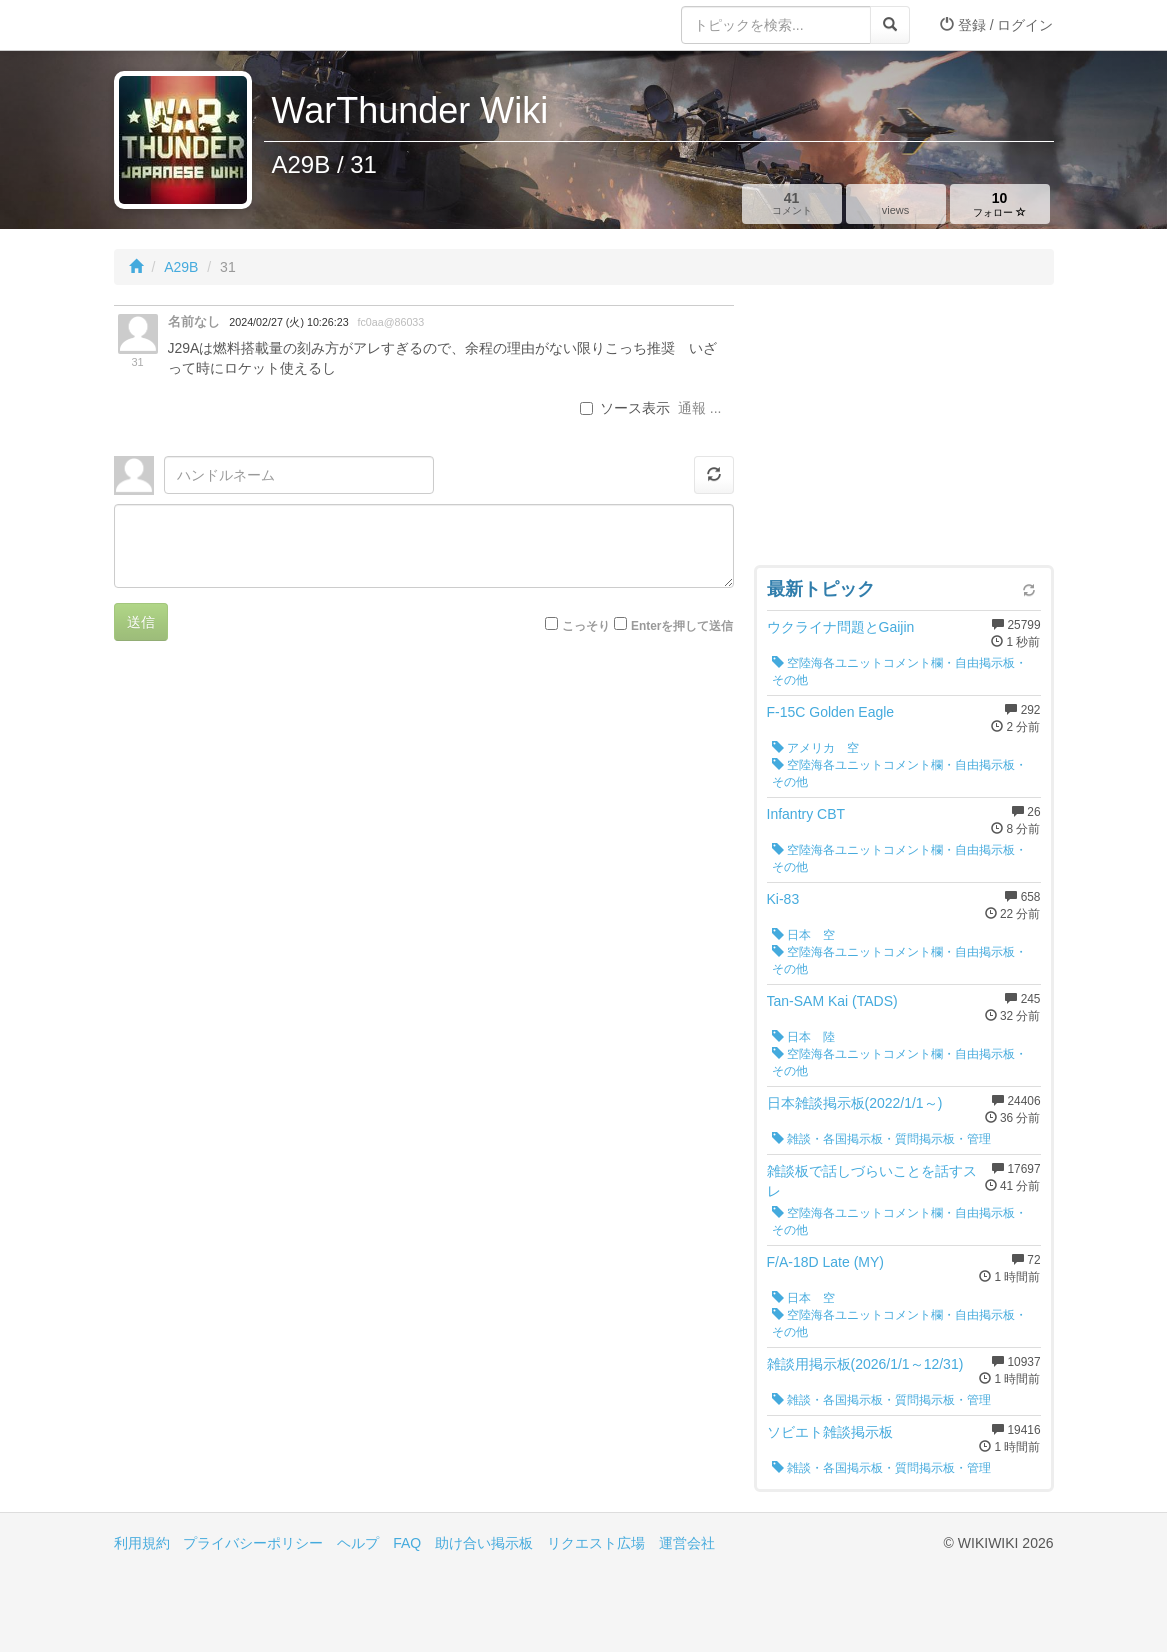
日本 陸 (803, 1037)
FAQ (407, 1543)
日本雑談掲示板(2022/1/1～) (855, 1103)
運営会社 (687, 1543)
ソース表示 (625, 408)
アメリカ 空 (815, 748)
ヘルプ (358, 1543)
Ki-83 (783, 899)
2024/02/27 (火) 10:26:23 (288, 322)
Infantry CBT (806, 814)
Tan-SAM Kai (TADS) (832, 1001)
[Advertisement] (904, 430)
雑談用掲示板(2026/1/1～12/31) (865, 1364)
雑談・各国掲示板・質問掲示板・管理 (881, 1139)
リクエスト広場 (596, 1543)
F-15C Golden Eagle (831, 712)
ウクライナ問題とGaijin (841, 627)
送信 (141, 622)
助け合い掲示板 (484, 1543)
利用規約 (142, 1543)
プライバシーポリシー (253, 1543)
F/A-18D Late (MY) (825, 1262)
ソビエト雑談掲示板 (830, 1432)
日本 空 (803, 935)
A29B (181, 267)
